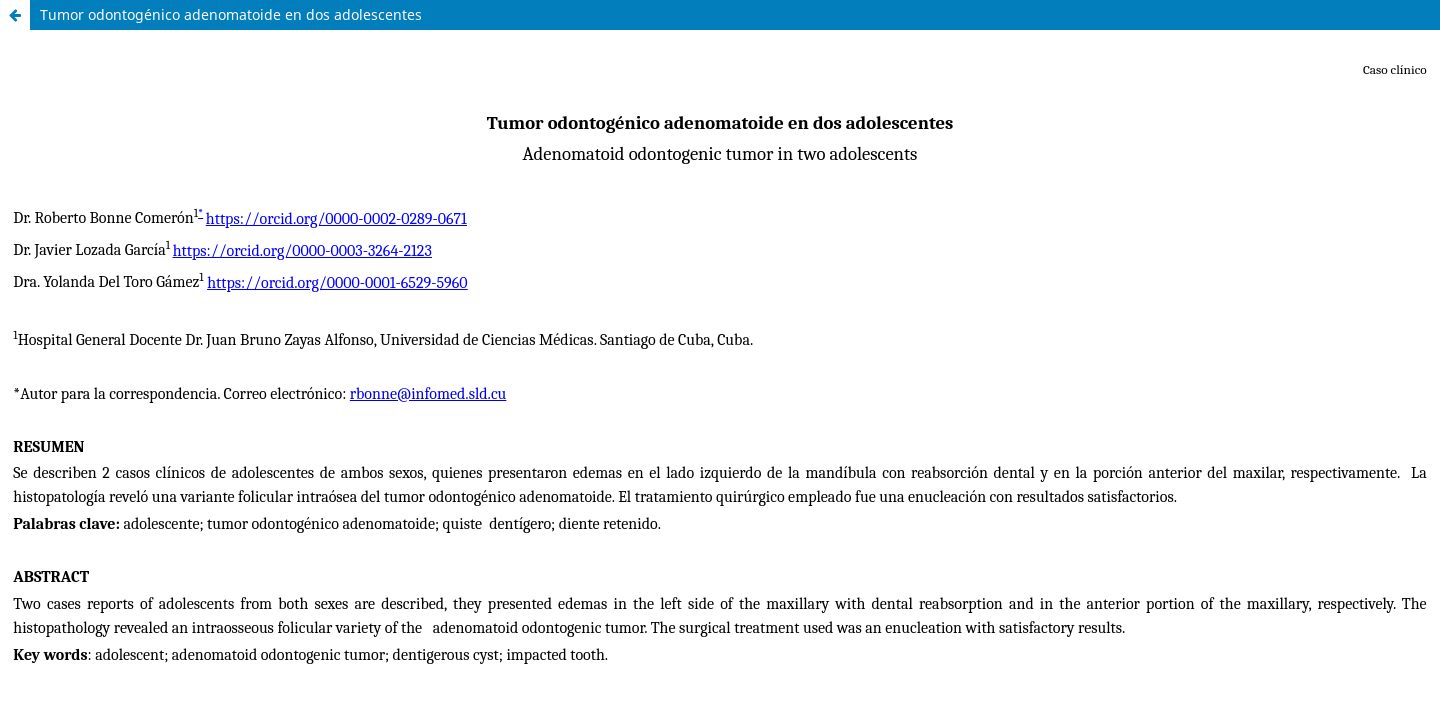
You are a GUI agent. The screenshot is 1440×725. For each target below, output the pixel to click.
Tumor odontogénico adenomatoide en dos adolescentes (231, 14)
